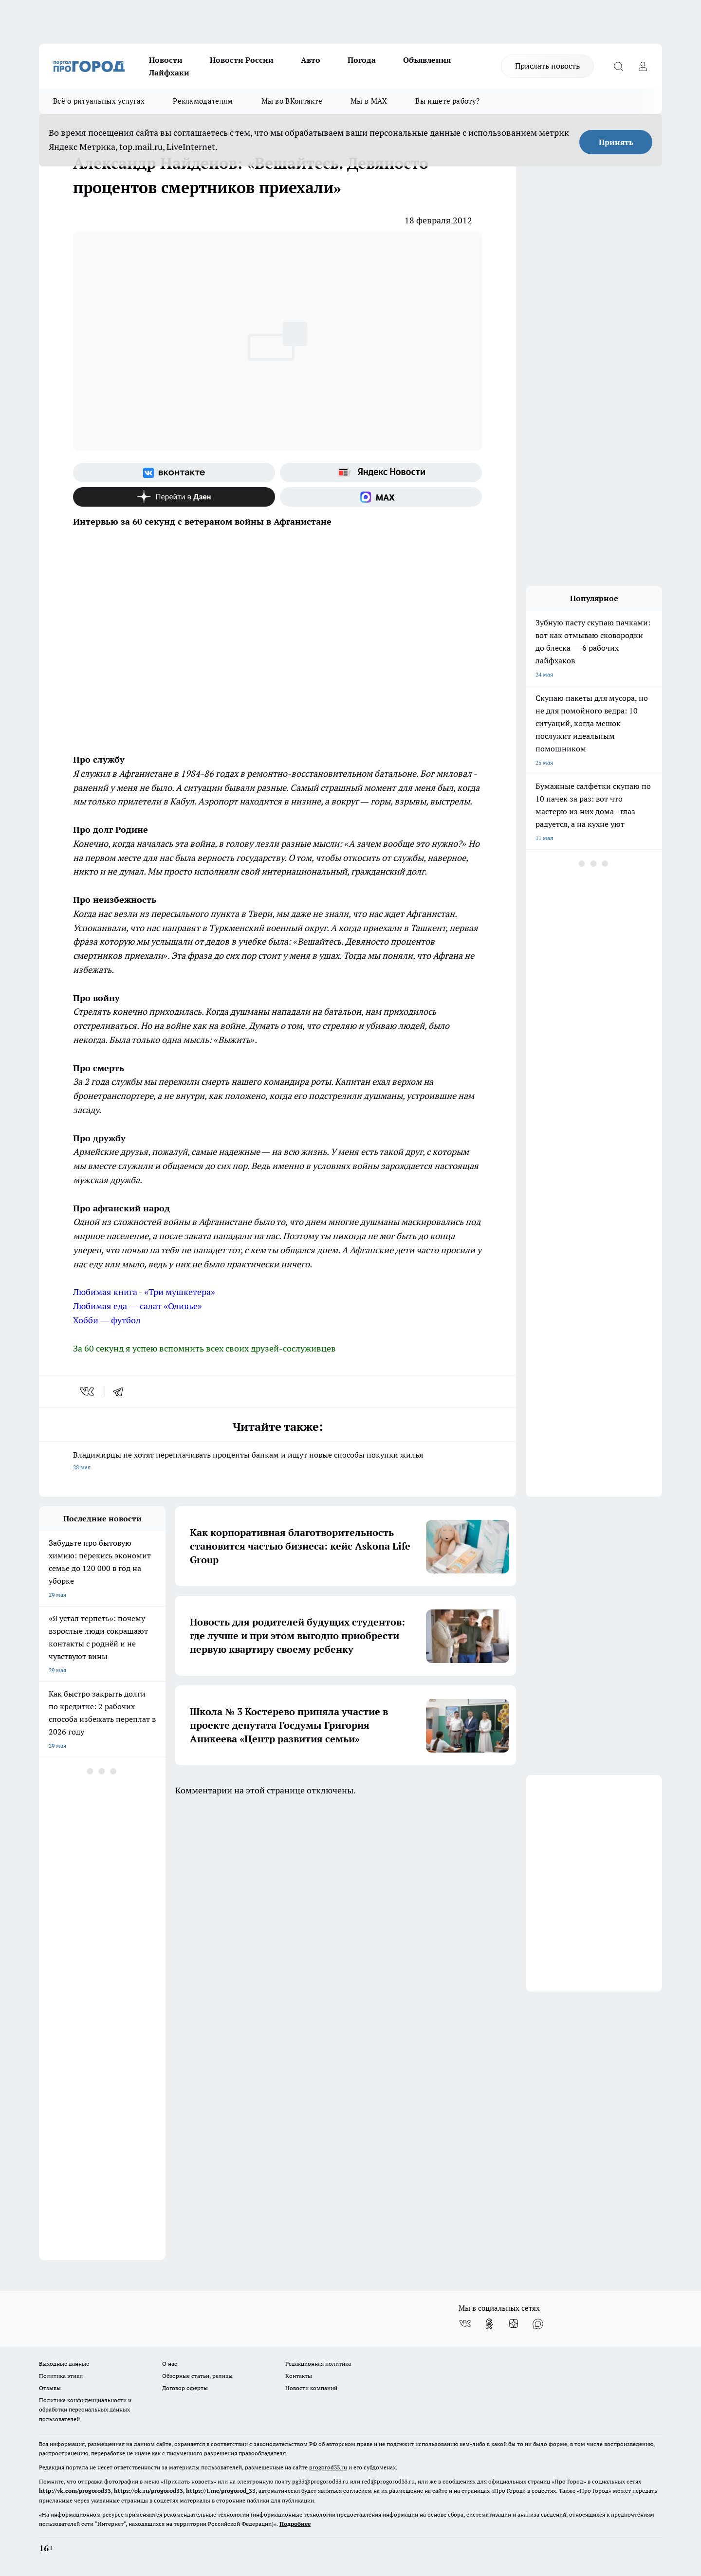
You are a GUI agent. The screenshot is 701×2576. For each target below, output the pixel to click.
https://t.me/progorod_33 (221, 2490)
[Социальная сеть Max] (381, 497)
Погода (362, 60)
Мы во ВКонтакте (292, 101)
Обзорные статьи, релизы (197, 2375)
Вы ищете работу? (447, 101)
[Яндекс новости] (381, 472)
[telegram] (121, 1391)
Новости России (242, 60)
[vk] (87, 1391)
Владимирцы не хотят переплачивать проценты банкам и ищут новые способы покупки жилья (277, 1462)
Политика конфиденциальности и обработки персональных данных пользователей (85, 2409)
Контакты (298, 2375)
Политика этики (61, 2375)
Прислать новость (547, 66)
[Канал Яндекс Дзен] (174, 497)
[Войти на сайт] (642, 66)
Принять (616, 142)
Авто (310, 60)
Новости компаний (311, 2388)
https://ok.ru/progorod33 (148, 2490)
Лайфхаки (169, 72)
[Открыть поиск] (618, 66)
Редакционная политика (318, 2363)
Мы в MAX (368, 101)
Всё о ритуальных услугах (99, 101)
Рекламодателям (203, 101)
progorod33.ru (328, 2467)
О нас (169, 2363)
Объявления (427, 60)
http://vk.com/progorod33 (75, 2490)
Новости (166, 60)
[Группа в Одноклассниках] (489, 2324)
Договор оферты (185, 2388)
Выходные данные (64, 2363)
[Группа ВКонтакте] (174, 472)
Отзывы (50, 2388)
